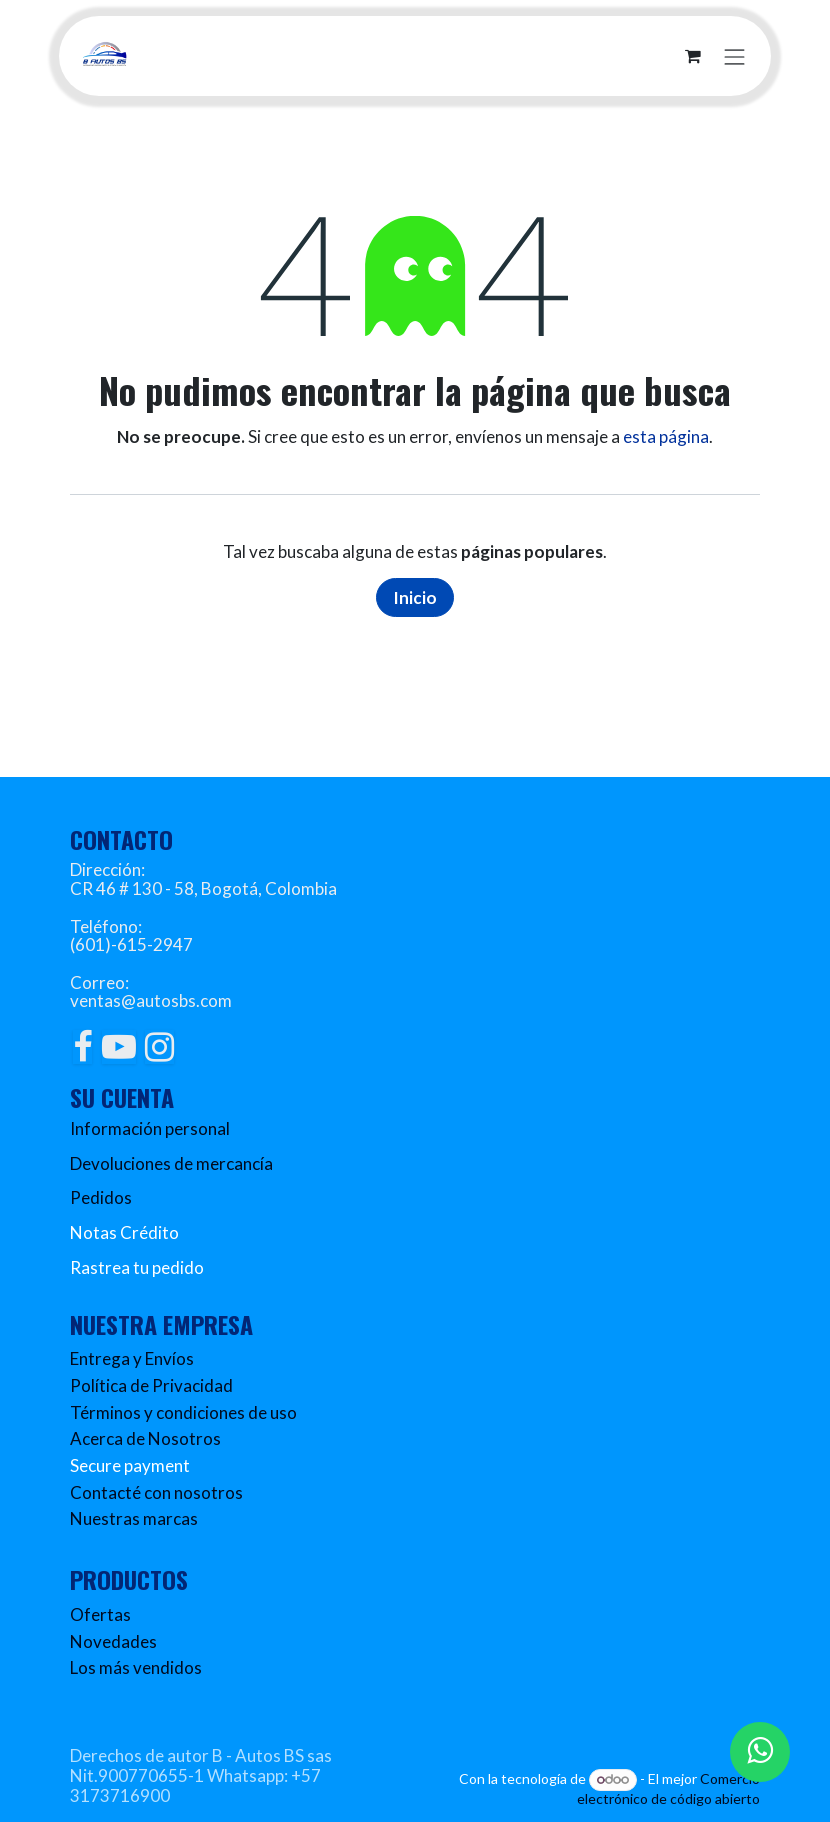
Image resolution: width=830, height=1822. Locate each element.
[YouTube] (119, 1047)
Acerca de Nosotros (145, 1438)
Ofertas (100, 1614)
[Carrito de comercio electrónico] (693, 56)
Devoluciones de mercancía (171, 1163)
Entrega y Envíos (132, 1358)
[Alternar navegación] (735, 55)
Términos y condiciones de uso (183, 1412)
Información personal (150, 1128)
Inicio (415, 597)
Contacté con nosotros (156, 1492)
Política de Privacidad (151, 1385)
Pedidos (101, 1197)
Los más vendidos (136, 1667)
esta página (666, 436)
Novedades (113, 1641)
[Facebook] (82, 1047)
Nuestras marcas (134, 1518)
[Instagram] (159, 1047)
